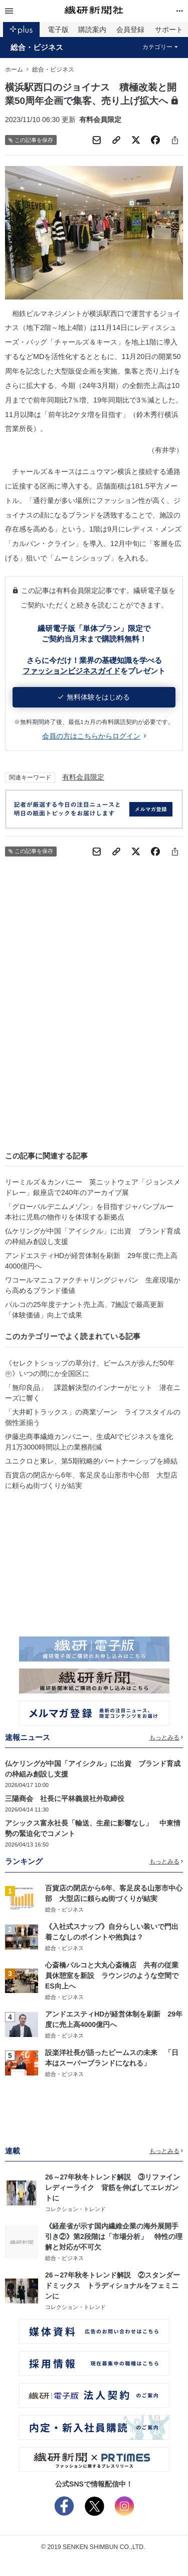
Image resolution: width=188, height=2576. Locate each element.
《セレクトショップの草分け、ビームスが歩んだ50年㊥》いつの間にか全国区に (89, 1368)
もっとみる (166, 1737)
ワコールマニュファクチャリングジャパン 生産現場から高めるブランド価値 (92, 1285)
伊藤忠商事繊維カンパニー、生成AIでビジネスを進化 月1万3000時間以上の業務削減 (92, 1441)
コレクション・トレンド (75, 2209)
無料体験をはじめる (94, 697)
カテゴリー (160, 47)
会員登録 (130, 30)
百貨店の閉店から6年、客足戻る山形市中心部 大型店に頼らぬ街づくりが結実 (91, 1480)
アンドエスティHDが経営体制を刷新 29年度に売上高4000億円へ (91, 1261)
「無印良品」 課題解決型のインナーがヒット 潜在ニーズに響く (92, 1393)
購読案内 (92, 30)
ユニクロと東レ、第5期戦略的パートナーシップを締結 (91, 1461)
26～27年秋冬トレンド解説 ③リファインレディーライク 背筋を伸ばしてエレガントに (112, 2187)
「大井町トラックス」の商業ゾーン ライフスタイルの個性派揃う (92, 1417)
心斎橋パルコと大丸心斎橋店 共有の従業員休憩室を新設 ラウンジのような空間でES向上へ (111, 1975)
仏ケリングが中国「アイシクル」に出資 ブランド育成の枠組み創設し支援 (92, 1236)
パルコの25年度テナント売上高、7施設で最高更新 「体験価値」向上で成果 (88, 1309)
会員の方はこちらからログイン (94, 736)
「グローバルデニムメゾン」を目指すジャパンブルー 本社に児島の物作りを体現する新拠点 (92, 1211)
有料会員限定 (83, 777)
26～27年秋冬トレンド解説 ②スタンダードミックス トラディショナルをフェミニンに (112, 2285)
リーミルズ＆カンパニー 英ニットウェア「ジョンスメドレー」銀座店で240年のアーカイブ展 (92, 1187)
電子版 (58, 30)
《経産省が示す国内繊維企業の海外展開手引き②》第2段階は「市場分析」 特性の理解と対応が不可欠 (113, 2236)
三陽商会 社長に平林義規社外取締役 (64, 1798)
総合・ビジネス (37, 48)
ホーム (14, 69)
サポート (169, 30)
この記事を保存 (31, 140)
